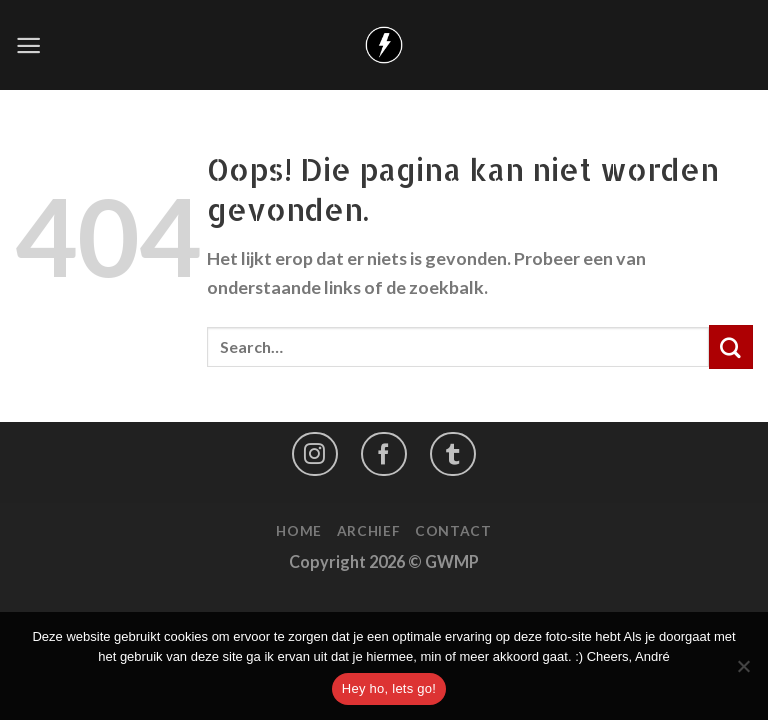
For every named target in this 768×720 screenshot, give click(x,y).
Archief (369, 530)
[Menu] (28, 45)
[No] (743, 672)
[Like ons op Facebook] (384, 453)
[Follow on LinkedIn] (453, 453)
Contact (453, 530)
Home (299, 530)
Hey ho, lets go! (389, 688)
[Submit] (731, 347)
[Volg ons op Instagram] (315, 453)
